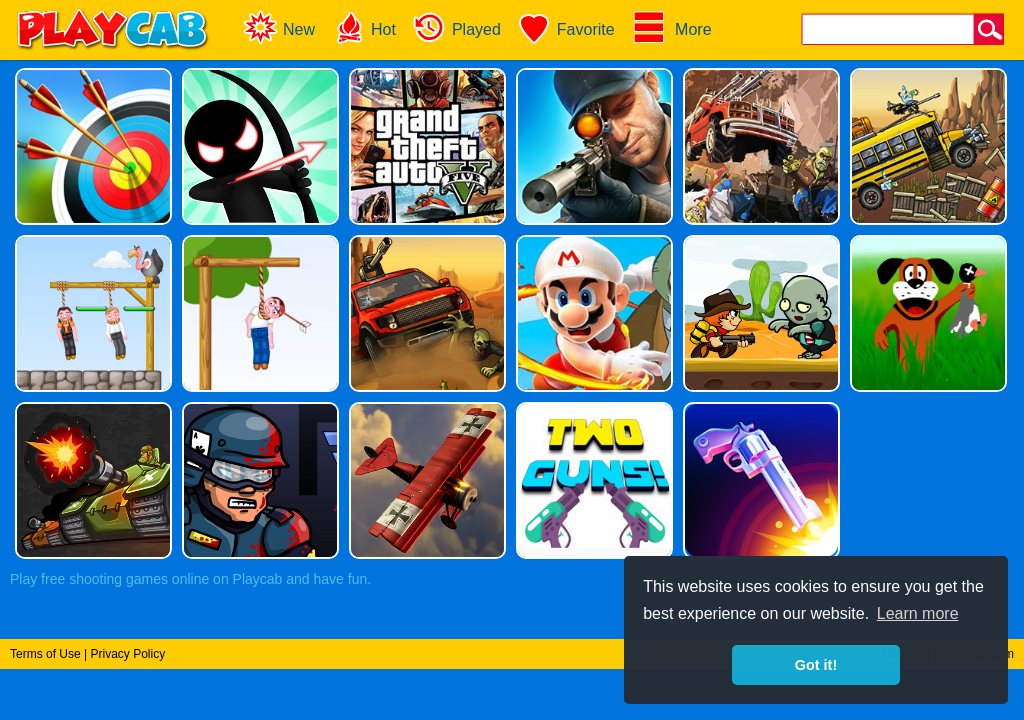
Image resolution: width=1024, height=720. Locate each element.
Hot (363, 27)
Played (456, 27)
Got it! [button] (816, 665)
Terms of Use (45, 654)
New (279, 27)
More (671, 27)
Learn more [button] (918, 613)
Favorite (566, 27)
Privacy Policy (127, 654)
